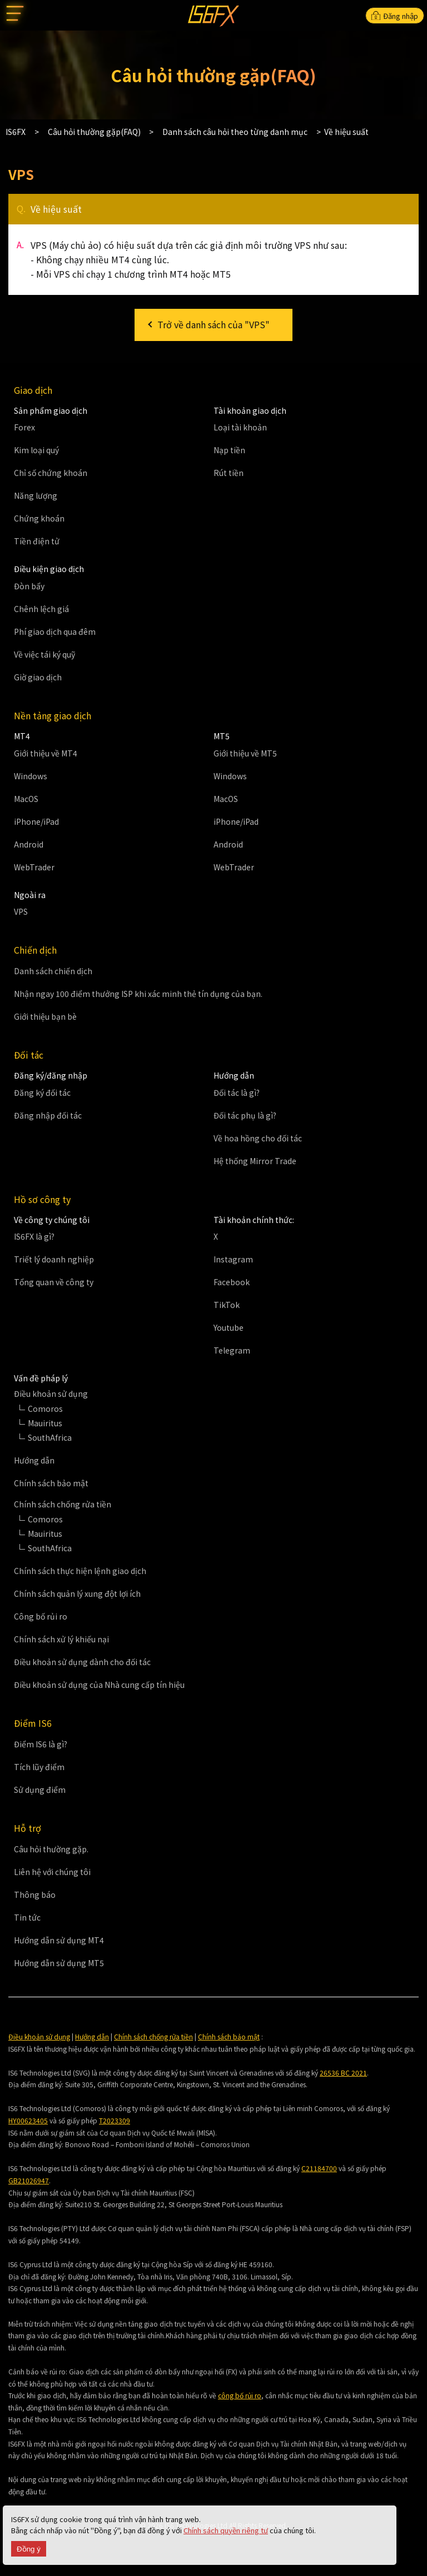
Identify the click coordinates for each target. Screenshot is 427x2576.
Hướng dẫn (34, 1460)
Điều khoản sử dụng (39, 2036)
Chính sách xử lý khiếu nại (61, 1639)
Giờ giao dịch (38, 677)
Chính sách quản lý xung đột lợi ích (77, 1593)
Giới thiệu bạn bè (45, 1016)
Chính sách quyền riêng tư (225, 2530)
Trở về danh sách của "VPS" (213, 324)
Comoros (45, 1408)
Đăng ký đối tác (42, 1092)
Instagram (233, 1259)
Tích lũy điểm (39, 1766)
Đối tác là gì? (237, 1092)
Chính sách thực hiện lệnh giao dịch (80, 1570)
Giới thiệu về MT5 (245, 753)
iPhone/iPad (36, 821)
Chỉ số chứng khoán (50, 472)
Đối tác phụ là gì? (245, 1115)
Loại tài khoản (240, 427)
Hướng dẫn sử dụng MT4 (59, 1940)
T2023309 (114, 2120)
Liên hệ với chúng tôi (52, 1871)
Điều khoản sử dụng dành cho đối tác (82, 1661)
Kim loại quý (36, 449)
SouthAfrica (50, 1437)
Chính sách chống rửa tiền (153, 2036)
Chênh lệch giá (41, 608)
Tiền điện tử (36, 541)
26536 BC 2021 (343, 2072)
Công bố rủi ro (40, 1616)
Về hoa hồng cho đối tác (258, 1138)
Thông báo (35, 1894)
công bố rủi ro (239, 2395)
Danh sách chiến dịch (53, 970)
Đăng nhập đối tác (48, 1115)
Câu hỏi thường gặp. (51, 1849)
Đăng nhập (394, 16)
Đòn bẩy (29, 586)
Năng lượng (35, 495)
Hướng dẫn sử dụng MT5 (59, 1962)
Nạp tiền (229, 449)
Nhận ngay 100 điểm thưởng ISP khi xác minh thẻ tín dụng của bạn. (138, 993)
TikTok (227, 1304)
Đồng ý (29, 2549)
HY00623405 (28, 2120)
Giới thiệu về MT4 (45, 753)
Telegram (232, 1350)
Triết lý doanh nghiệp (54, 1259)
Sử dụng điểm (40, 1789)
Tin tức (27, 1917)
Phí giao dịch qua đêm (55, 631)
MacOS (26, 798)
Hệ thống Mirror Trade (255, 1160)
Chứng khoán (39, 518)
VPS (21, 911)
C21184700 (319, 2168)
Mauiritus (45, 1423)
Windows (30, 775)
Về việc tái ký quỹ (44, 654)
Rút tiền (229, 472)
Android (28, 844)
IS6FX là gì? (34, 1236)
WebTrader (34, 867)
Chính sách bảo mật (51, 1483)
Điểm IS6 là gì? (40, 1744)
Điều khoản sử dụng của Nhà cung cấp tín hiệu (99, 1684)
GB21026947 (28, 2180)
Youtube (229, 1327)
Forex (24, 427)
